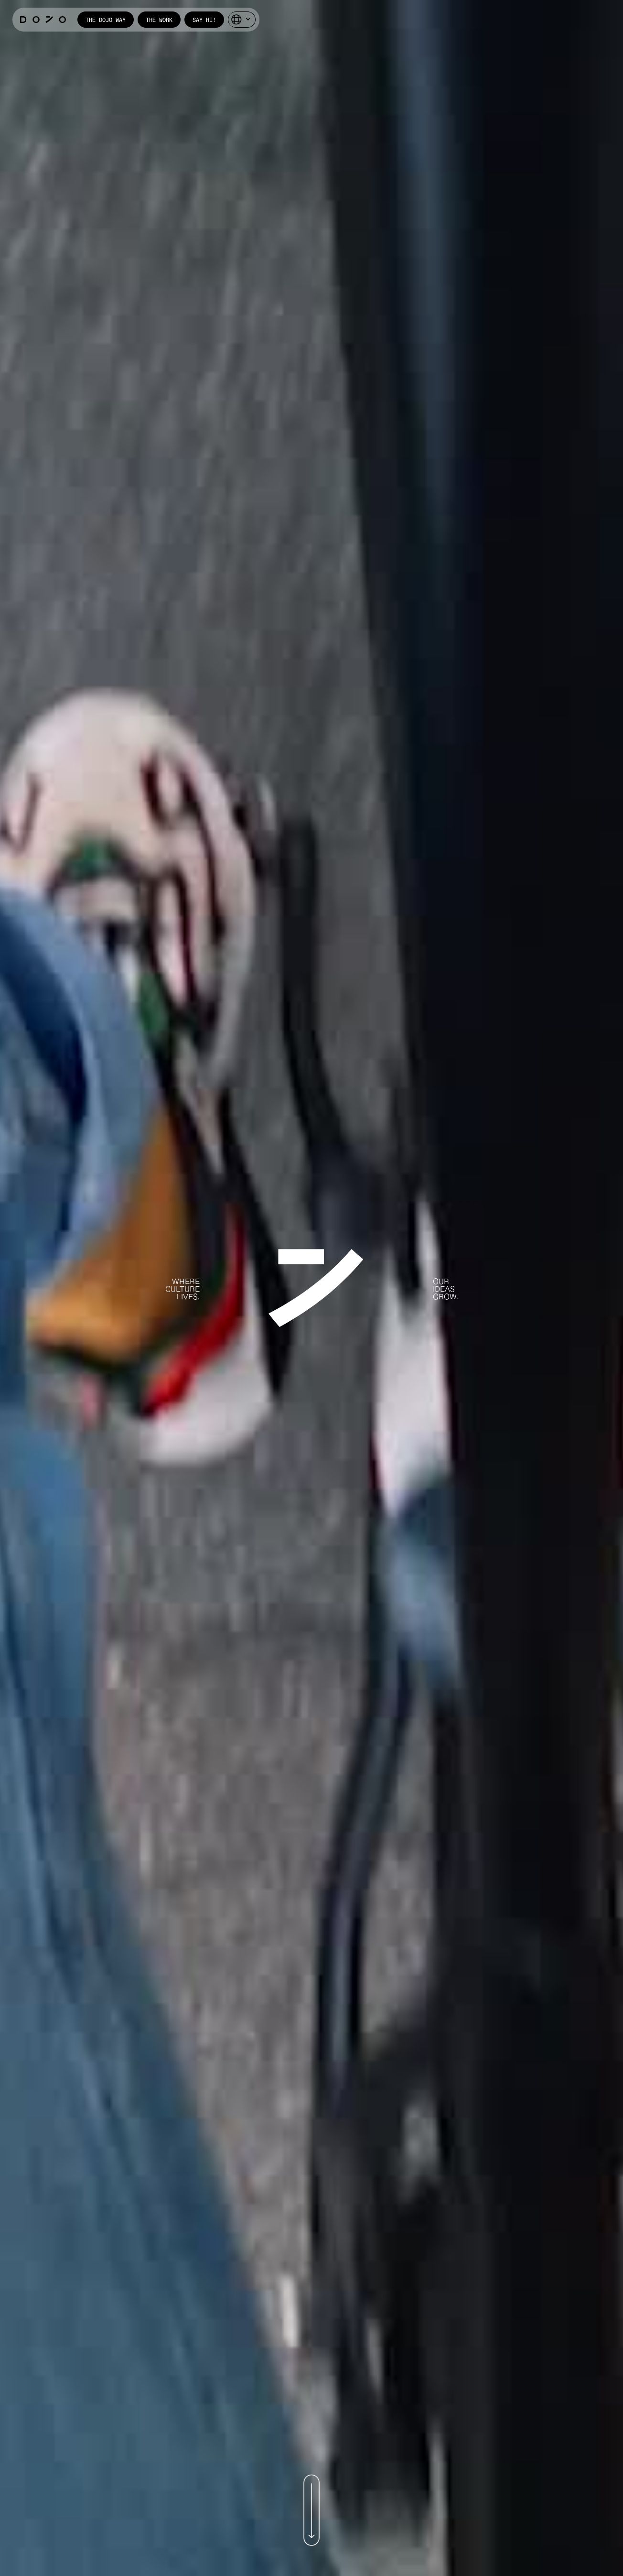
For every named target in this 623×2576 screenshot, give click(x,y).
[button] (242, 19)
